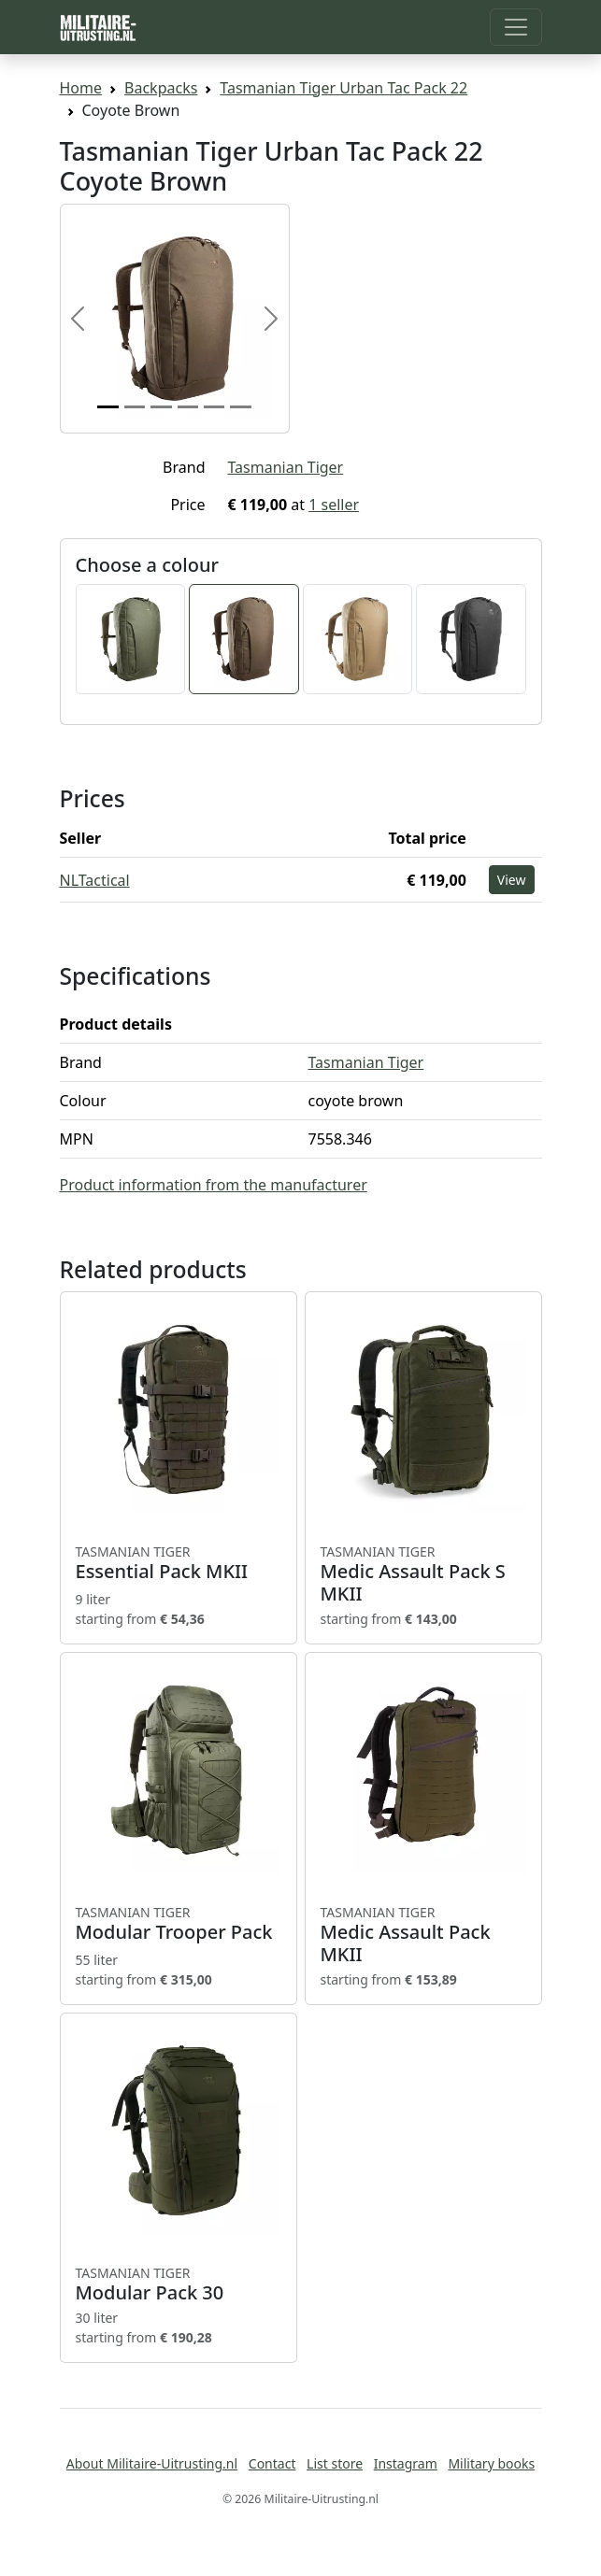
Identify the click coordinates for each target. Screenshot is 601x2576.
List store (335, 2463)
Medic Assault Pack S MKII (423, 1574)
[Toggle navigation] (516, 27)
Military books (491, 2463)
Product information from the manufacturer (213, 1184)
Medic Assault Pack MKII (423, 1935)
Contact (272, 2463)
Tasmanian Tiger (286, 467)
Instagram (405, 2463)
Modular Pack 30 (178, 2284)
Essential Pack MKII (178, 1563)
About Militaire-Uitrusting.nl (151, 2463)
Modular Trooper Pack (178, 1923)
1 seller (333, 504)
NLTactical (95, 880)
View (511, 880)
